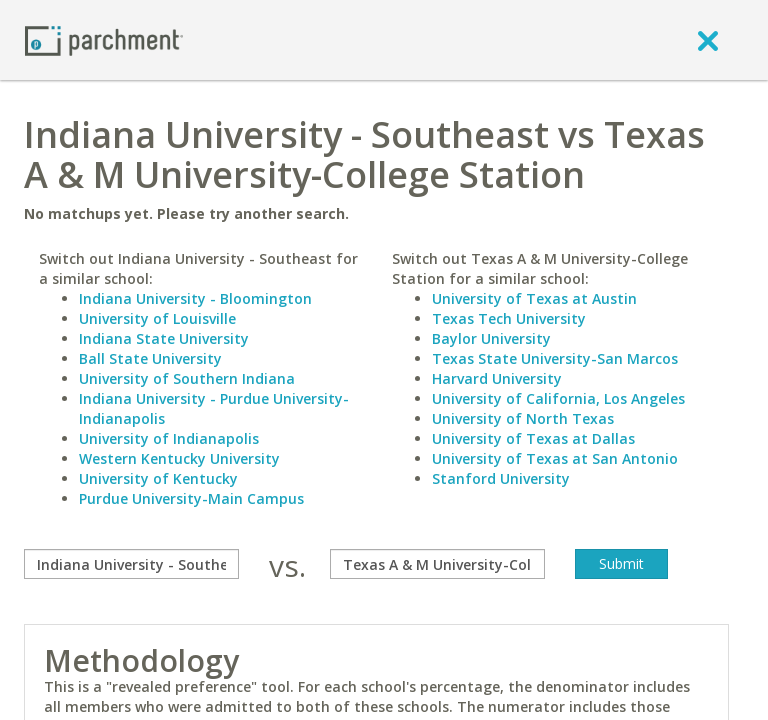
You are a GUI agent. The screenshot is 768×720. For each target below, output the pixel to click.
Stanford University (501, 478)
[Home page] (104, 39)
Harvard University (497, 378)
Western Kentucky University (179, 458)
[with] (437, 564)
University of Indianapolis (169, 438)
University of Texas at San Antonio (555, 458)
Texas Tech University (509, 318)
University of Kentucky (158, 478)
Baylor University (491, 338)
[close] (708, 40)
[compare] (131, 564)
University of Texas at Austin (534, 298)
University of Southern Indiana (187, 378)
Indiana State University (164, 338)
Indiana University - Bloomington (195, 298)
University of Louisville (157, 318)
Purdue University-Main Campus (191, 498)
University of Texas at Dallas (533, 438)
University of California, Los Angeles (558, 398)
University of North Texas (523, 418)
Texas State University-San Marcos (555, 358)
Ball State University (150, 358)
